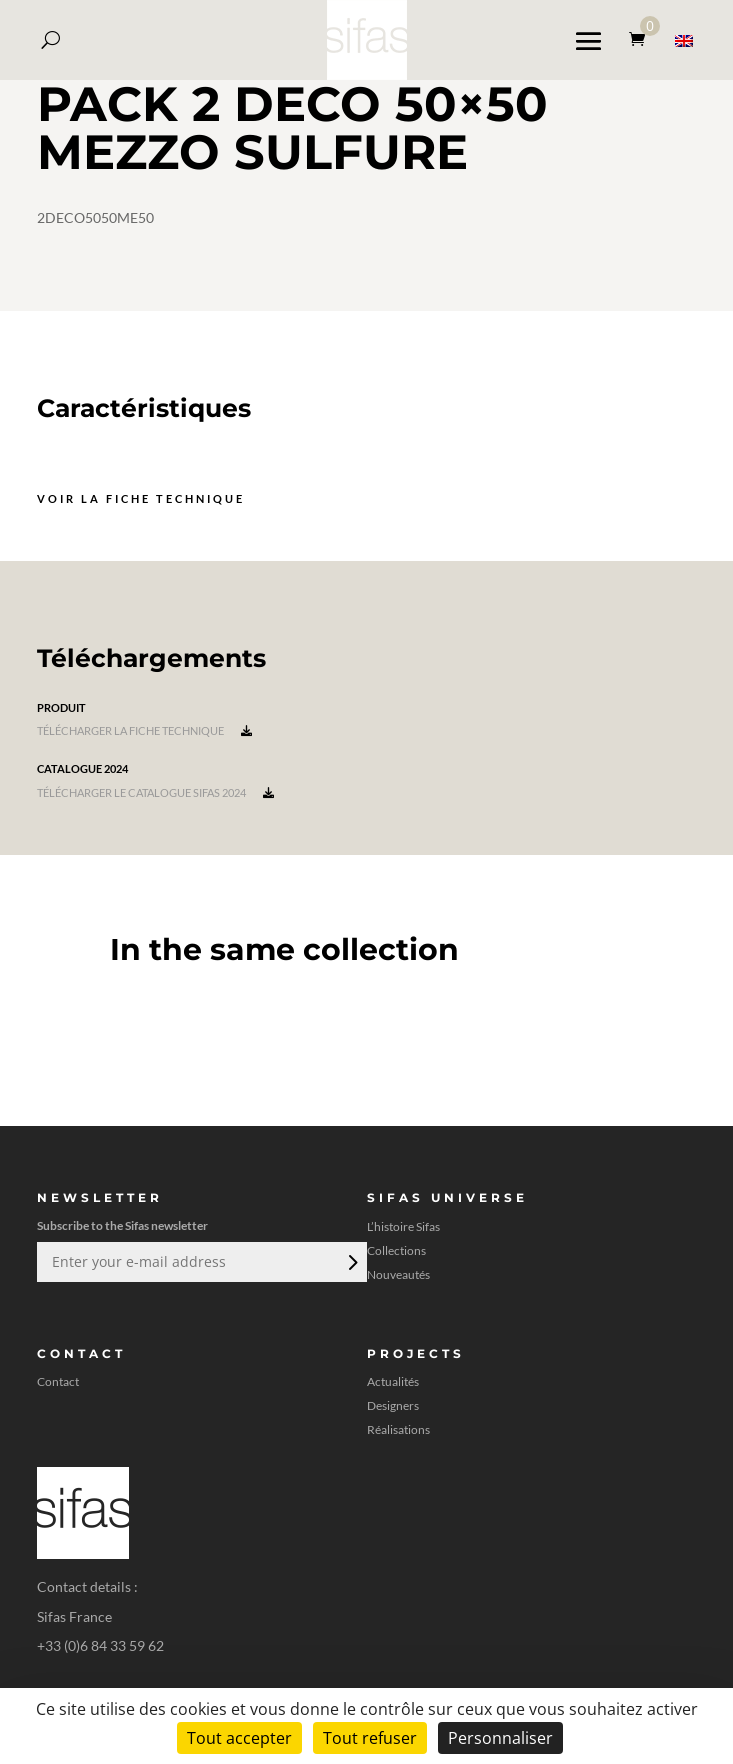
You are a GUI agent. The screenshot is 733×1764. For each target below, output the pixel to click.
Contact (58, 1382)
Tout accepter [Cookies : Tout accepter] (239, 1738)
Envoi (351, 1262)
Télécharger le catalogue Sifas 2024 (155, 792)
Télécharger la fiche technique (144, 730)
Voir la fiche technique (141, 498)
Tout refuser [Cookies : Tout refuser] (370, 1738)
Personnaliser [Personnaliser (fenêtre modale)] (500, 1738)
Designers (393, 1406)
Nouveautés (398, 1275)
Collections (396, 1251)
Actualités (393, 1382)
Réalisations (398, 1430)
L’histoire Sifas (403, 1227)
